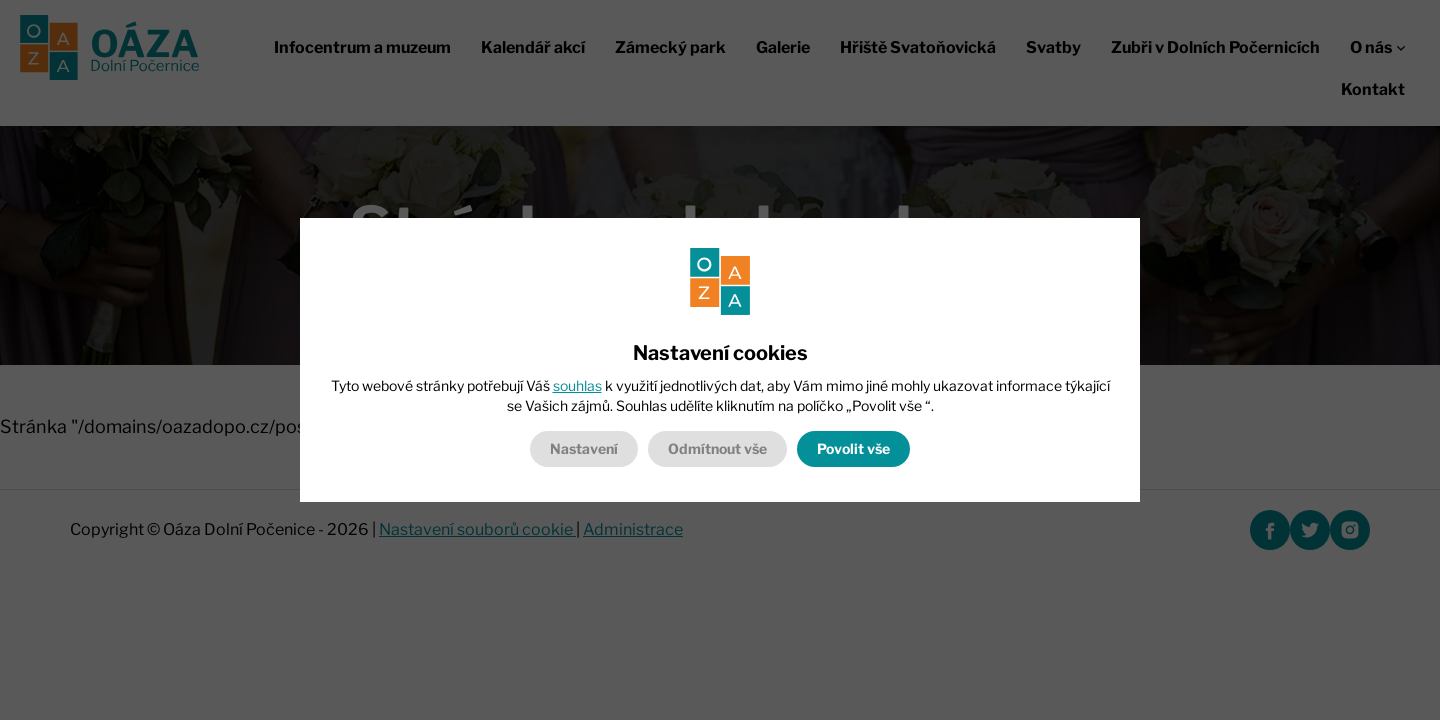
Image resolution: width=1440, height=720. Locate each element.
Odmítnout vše (717, 448)
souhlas (577, 385)
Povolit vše (853, 448)
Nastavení (584, 448)
